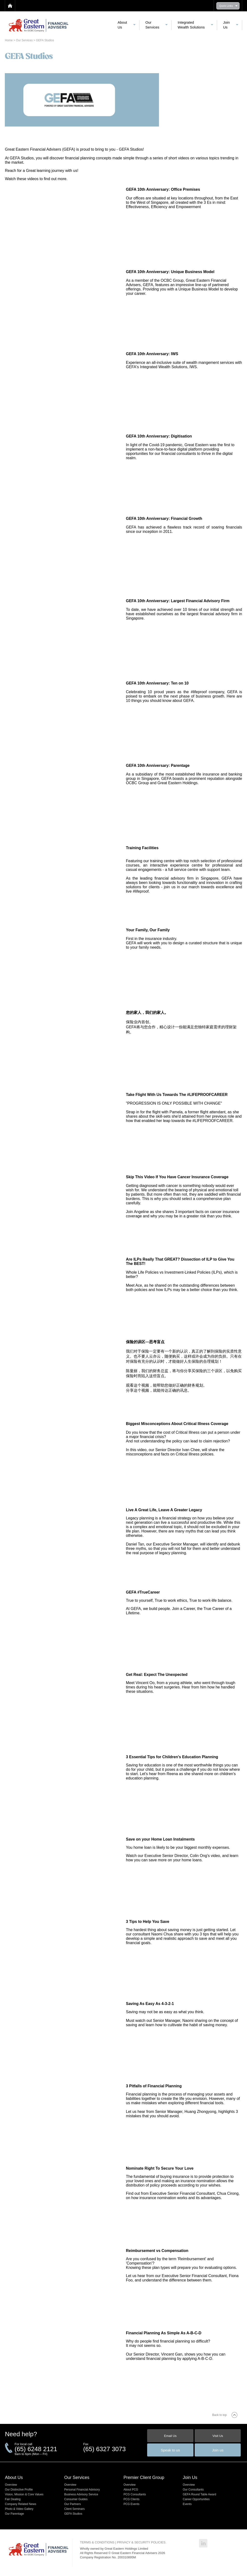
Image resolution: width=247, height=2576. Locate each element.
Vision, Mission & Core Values (24, 2494)
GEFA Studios (73, 2513)
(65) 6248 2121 (35, 2449)
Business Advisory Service (81, 2494)
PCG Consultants (135, 2494)
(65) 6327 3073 (104, 2449)
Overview (11, 2484)
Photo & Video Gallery (19, 2509)
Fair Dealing (13, 2499)
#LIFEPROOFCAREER (212, 1121)
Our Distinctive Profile (19, 2489)
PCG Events (131, 2504)
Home (9, 40)
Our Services (25, 40)
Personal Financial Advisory (82, 2489)
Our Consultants (193, 2489)
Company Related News (20, 2504)
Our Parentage (14, 2513)
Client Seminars (74, 2509)
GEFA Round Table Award (199, 2494)
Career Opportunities (196, 2499)
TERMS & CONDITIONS (97, 2542)
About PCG (131, 2489)
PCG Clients (131, 2499)
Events (187, 2504)
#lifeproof (199, 692)
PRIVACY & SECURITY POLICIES (141, 2542)
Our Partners (72, 2504)
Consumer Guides (76, 2499)
